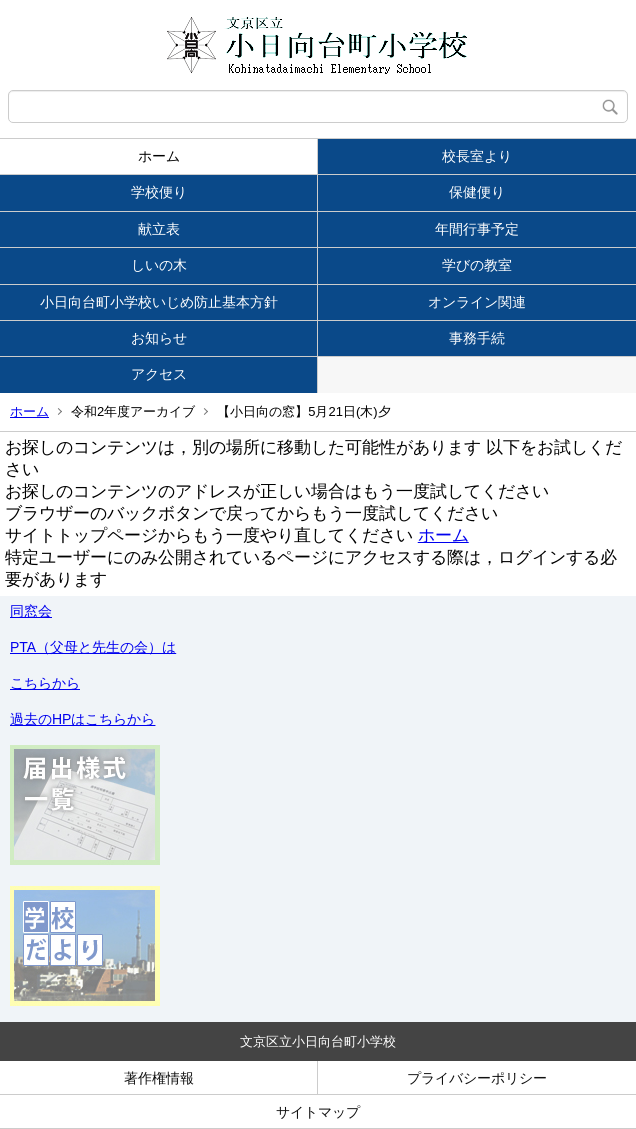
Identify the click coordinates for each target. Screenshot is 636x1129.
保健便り (477, 192)
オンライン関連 (477, 302)
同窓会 (31, 611)
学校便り (159, 192)
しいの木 (159, 265)
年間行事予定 (477, 229)
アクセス (159, 374)
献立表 (159, 229)
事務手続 (477, 338)
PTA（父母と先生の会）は (93, 647)
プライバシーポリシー (477, 1078)
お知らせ (159, 338)
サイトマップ (318, 1112)
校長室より (477, 156)
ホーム (159, 156)
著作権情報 (159, 1078)
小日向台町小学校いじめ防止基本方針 (159, 302)
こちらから (45, 683)
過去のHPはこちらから (82, 719)
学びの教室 (477, 265)
